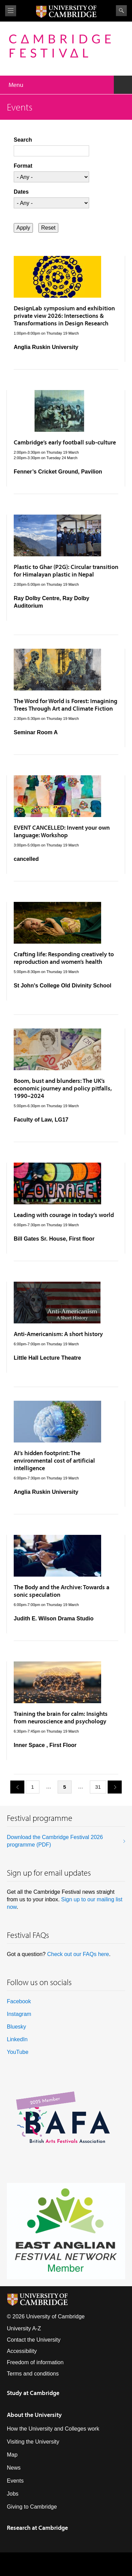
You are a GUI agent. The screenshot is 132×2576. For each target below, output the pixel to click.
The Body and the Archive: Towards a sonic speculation (61, 1590)
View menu (10, 10)
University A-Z (24, 2328)
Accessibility (22, 2351)
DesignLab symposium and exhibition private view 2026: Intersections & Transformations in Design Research (64, 315)
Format (23, 166)
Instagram (19, 2014)
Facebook (19, 2001)
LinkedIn (17, 2039)
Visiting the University (33, 2442)
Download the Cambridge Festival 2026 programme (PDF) (55, 1841)
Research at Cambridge (37, 2528)
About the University (34, 2415)
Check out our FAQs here (78, 1954)
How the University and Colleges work (53, 2429)
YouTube (17, 2052)
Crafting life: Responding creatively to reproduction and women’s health (64, 958)
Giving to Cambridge (32, 2507)
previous (14, 1786)
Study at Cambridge (33, 2393)
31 (98, 1787)
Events (15, 2481)
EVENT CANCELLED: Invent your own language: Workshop (62, 831)
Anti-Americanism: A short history (58, 1334)
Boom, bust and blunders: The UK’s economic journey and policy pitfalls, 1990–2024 (63, 1088)
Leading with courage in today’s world (64, 1215)
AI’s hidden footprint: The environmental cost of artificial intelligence (54, 1460)
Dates (21, 192)
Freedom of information (35, 2362)
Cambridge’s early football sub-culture (65, 442)
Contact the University (34, 2340)
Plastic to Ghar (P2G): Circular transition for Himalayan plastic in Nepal (66, 570)
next (112, 1786)
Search (121, 10)
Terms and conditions (33, 2374)
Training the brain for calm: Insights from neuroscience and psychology (61, 1717)
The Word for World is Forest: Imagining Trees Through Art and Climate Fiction (65, 704)
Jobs (13, 2494)
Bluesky (16, 2027)
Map (12, 2455)
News (14, 2468)
